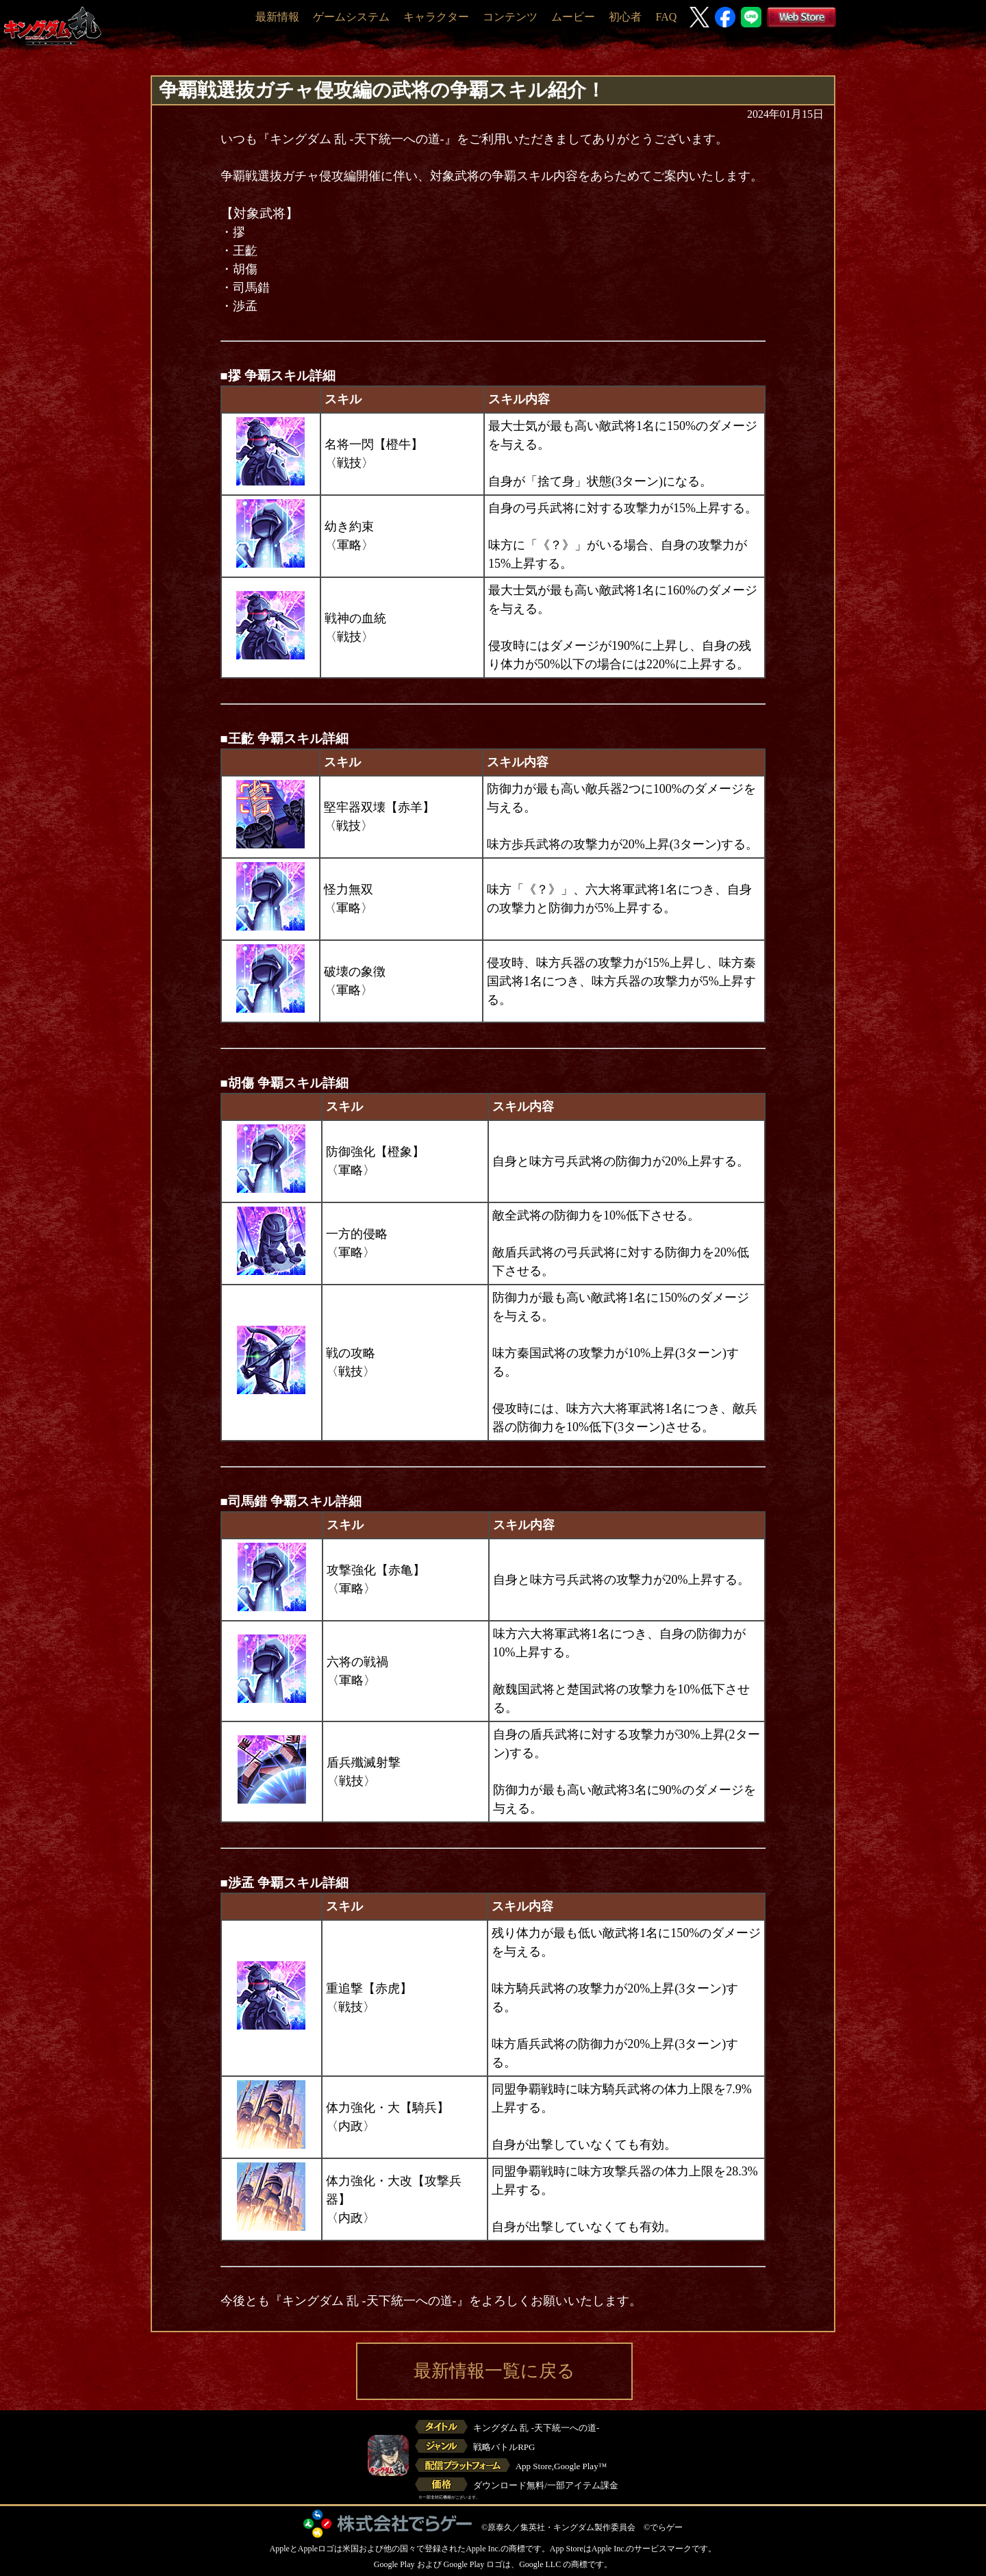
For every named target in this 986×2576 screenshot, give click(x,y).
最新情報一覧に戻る (494, 2371)
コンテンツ (510, 17)
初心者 (625, 17)
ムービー (573, 17)
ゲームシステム (351, 17)
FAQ (666, 17)
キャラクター (436, 17)
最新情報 (277, 17)
